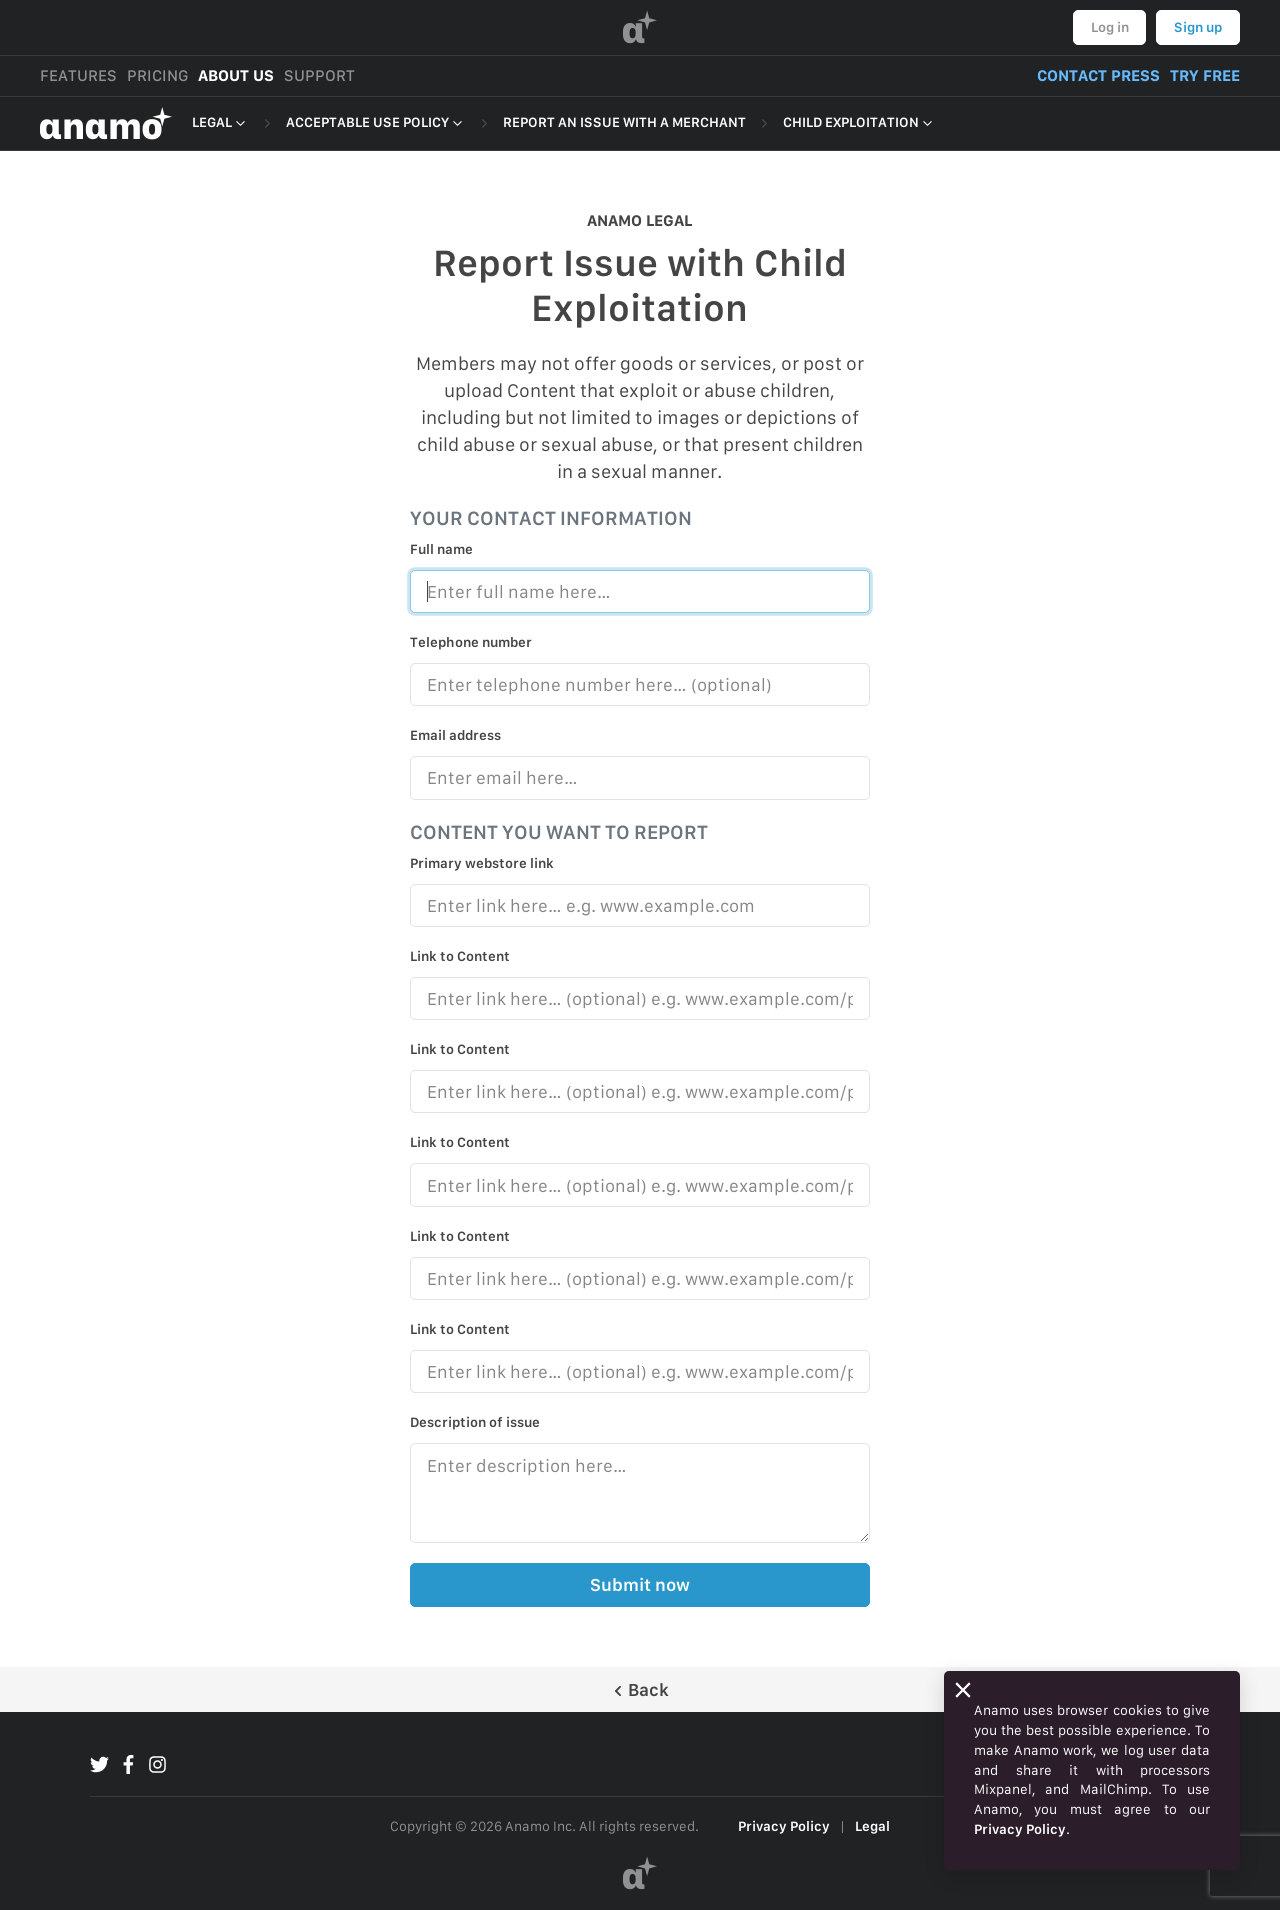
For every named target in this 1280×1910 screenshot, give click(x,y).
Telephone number (471, 642)
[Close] (963, 1690)
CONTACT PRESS (1098, 75)
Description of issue (475, 1422)
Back (640, 1689)
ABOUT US (236, 75)
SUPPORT (319, 75)
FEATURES (78, 75)
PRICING (157, 75)
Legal (872, 1826)
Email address (455, 735)
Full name (441, 549)
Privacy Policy (784, 1826)
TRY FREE (1205, 75)
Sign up (1198, 27)
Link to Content (460, 956)
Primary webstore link (482, 863)
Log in (1110, 27)
